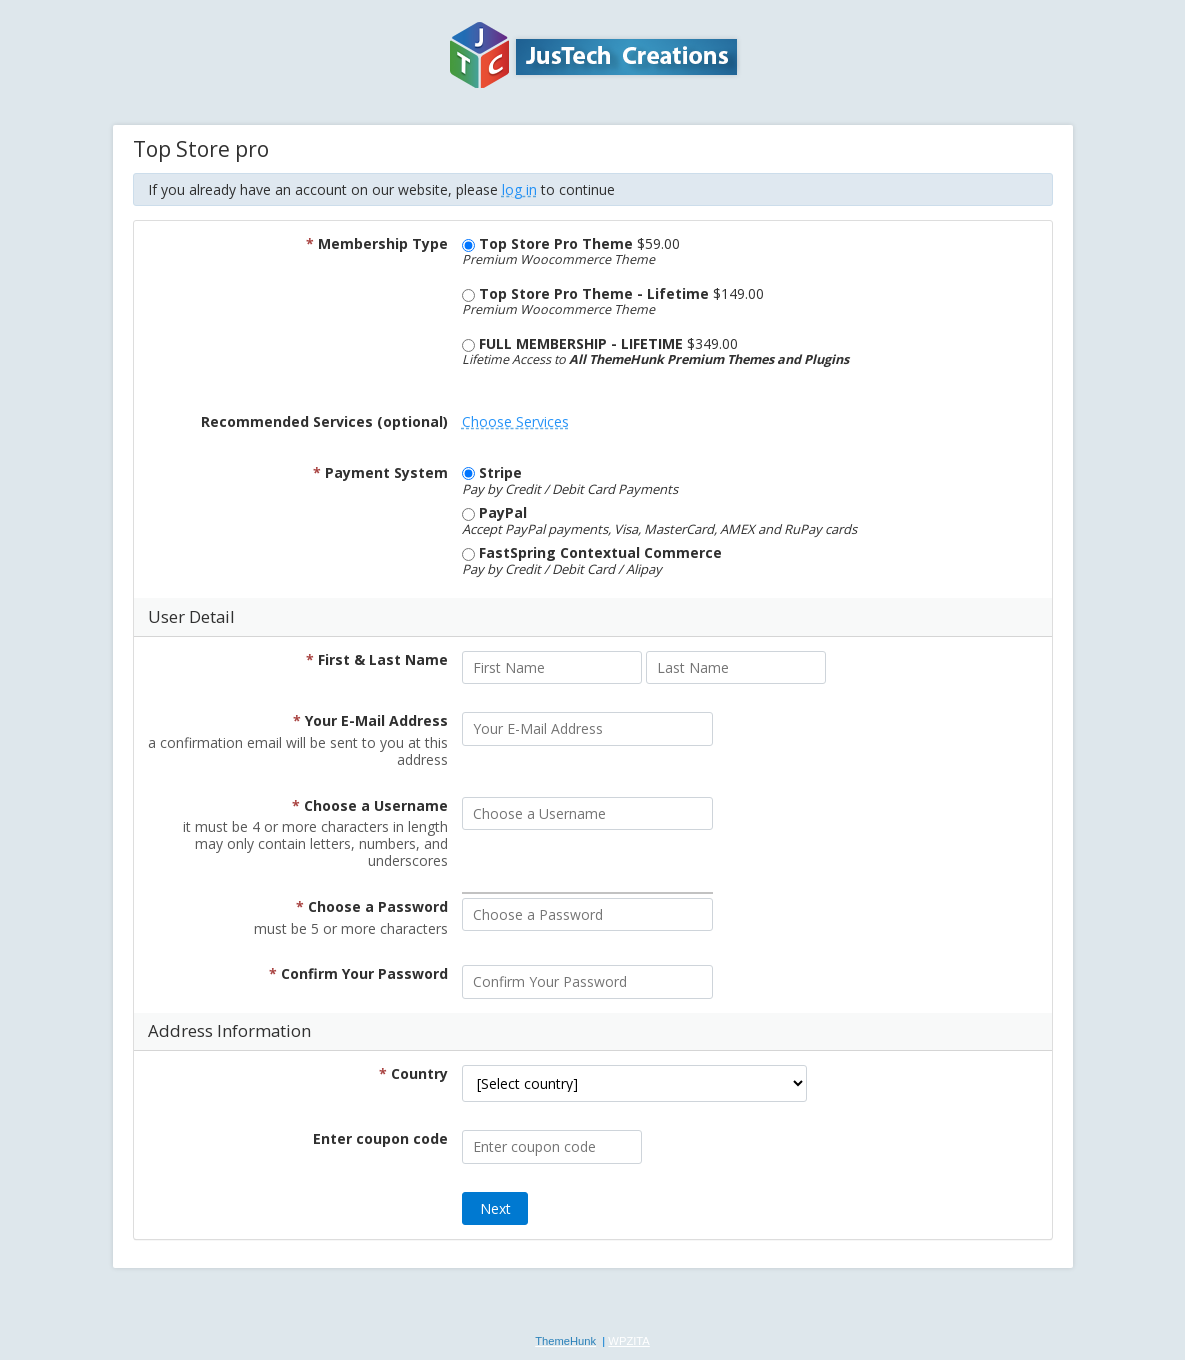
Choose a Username (370, 805)
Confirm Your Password (358, 973)
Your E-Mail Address (370, 720)
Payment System (380, 472)
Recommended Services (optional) (324, 421)
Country (413, 1073)
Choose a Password (372, 906)
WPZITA (628, 1341)
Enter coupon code (380, 1138)
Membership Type (377, 243)
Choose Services (515, 421)
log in (519, 189)
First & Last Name (377, 659)
